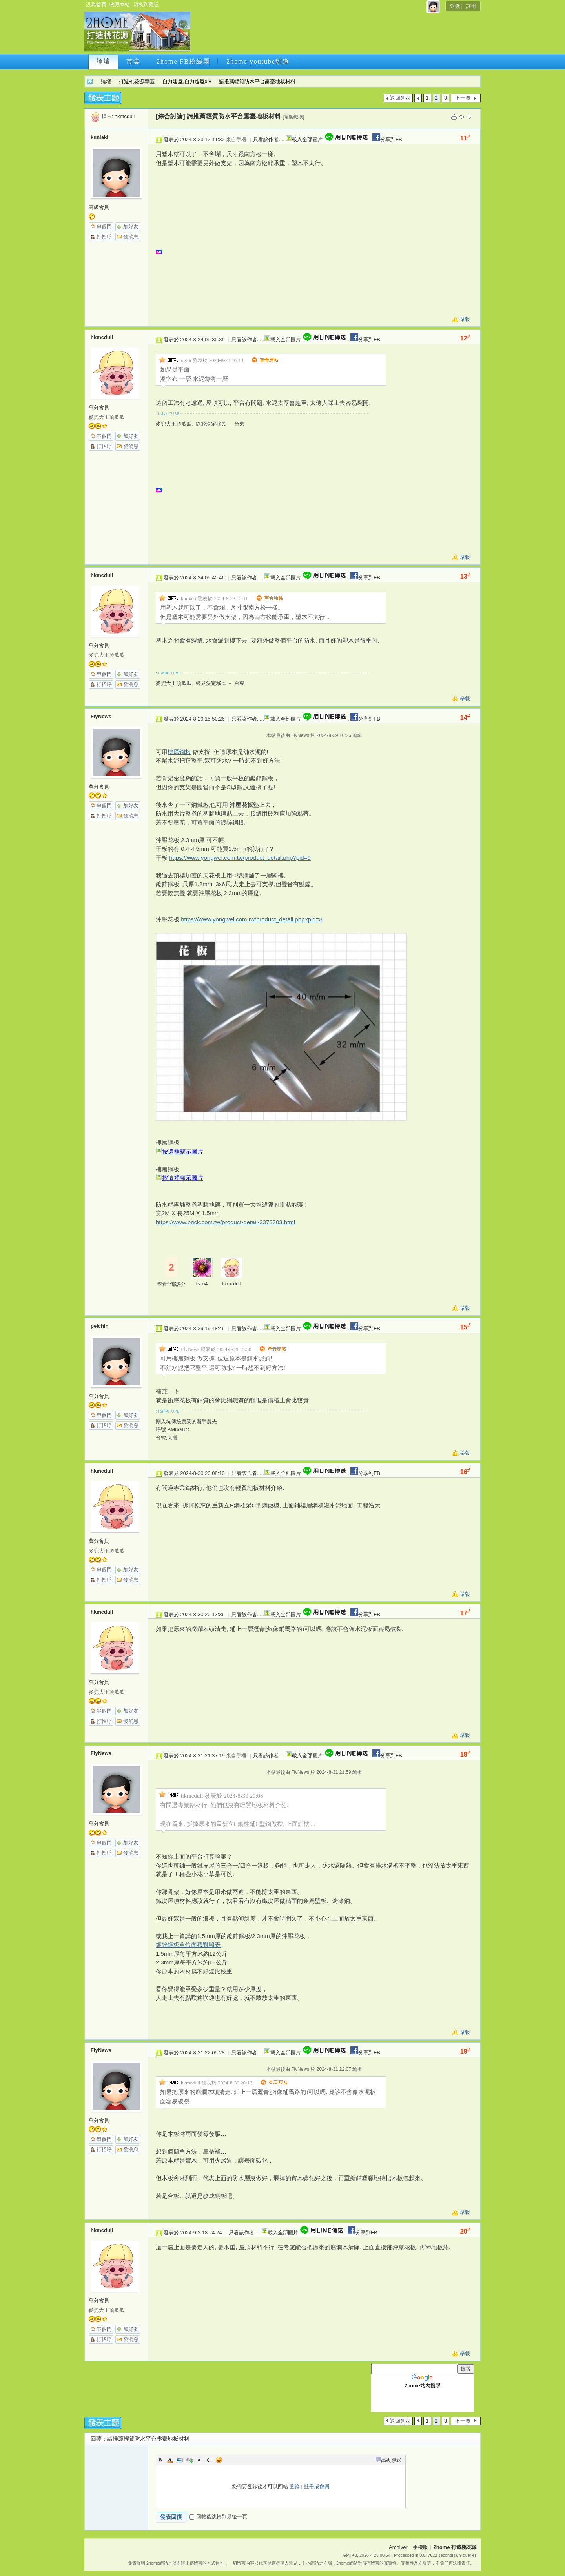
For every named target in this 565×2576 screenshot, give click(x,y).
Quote (199, 2460)
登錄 (455, 6)
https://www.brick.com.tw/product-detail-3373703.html (225, 1222)
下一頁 (462, 98)
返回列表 (400, 98)
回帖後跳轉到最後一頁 (218, 2517)
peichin (100, 1326)
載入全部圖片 (307, 139)
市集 (133, 61)
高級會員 (99, 207)
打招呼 (104, 237)
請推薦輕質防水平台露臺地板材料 (257, 81)
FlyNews (101, 716)
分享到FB (386, 139)
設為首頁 (96, 4)
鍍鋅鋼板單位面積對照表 (188, 1944)
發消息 (131, 237)
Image (180, 2460)
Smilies (219, 2460)
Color (170, 2460)
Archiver (398, 2547)
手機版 (420, 2547)
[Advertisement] (335, 34)
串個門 (104, 226)
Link (189, 2460)
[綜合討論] (170, 116)
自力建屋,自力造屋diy (186, 81)
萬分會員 (99, 407)
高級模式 (391, 2460)
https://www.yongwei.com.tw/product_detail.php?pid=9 (240, 857)
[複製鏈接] (293, 117)
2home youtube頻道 (258, 61)
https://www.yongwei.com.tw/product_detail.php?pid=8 (252, 919)
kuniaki (99, 137)
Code (209, 2460)
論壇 (104, 61)
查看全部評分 (171, 1284)
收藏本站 (119, 4)
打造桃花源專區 (137, 81)
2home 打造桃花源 (90, 81)
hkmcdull (125, 116)
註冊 (471, 6)
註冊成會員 (317, 2486)
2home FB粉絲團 (183, 61)
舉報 (465, 319)
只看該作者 (266, 139)
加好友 (131, 226)
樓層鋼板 (179, 751)
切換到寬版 (146, 4)
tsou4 (202, 1284)
